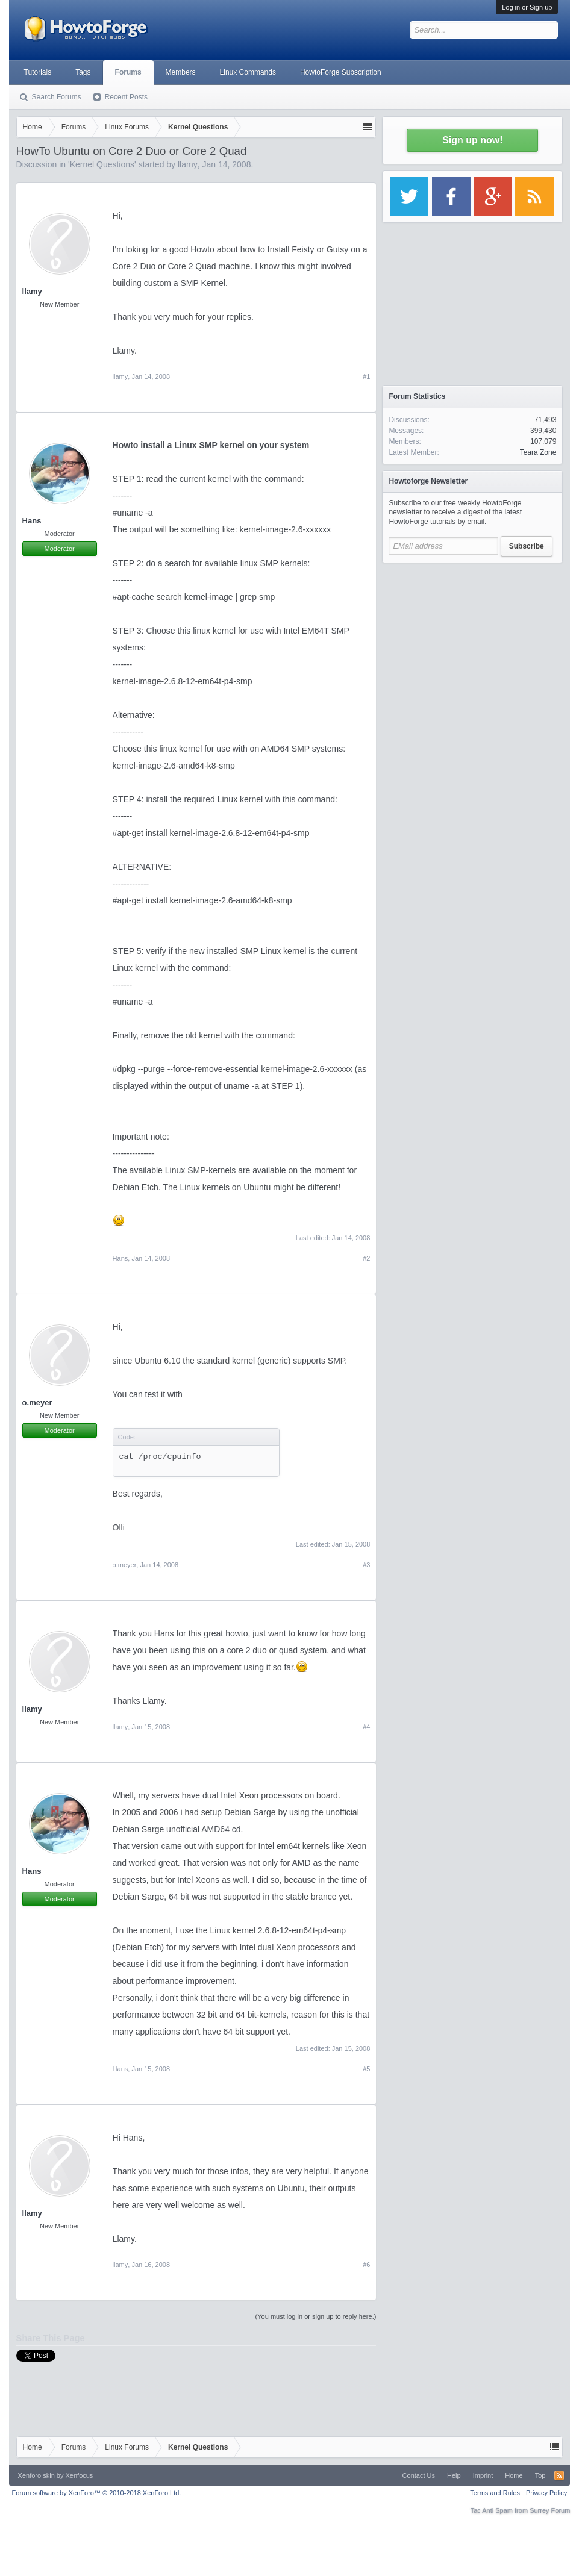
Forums (128, 72)
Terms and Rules (495, 2492)
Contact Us (418, 2475)
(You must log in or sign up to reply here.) (316, 2316)
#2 (366, 1258)
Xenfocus (79, 2475)
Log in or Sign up (527, 7)
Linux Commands (248, 72)
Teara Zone (538, 452)
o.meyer (37, 1402)
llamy (188, 164)
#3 (366, 1564)
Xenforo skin (36, 2475)
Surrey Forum (550, 2510)
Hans (32, 520)
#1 (366, 376)
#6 (366, 2264)
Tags (82, 72)
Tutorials (38, 72)
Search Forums (56, 97)
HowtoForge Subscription (340, 72)
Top (540, 2475)
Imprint (483, 2475)
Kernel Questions (102, 164)
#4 (366, 1726)
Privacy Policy (546, 2492)
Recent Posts (126, 97)
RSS (559, 2475)
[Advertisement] (472, 644)
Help (454, 2475)
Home (513, 2475)
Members (181, 72)
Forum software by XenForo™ (96, 2492)
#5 (366, 2068)
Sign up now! (472, 140)
